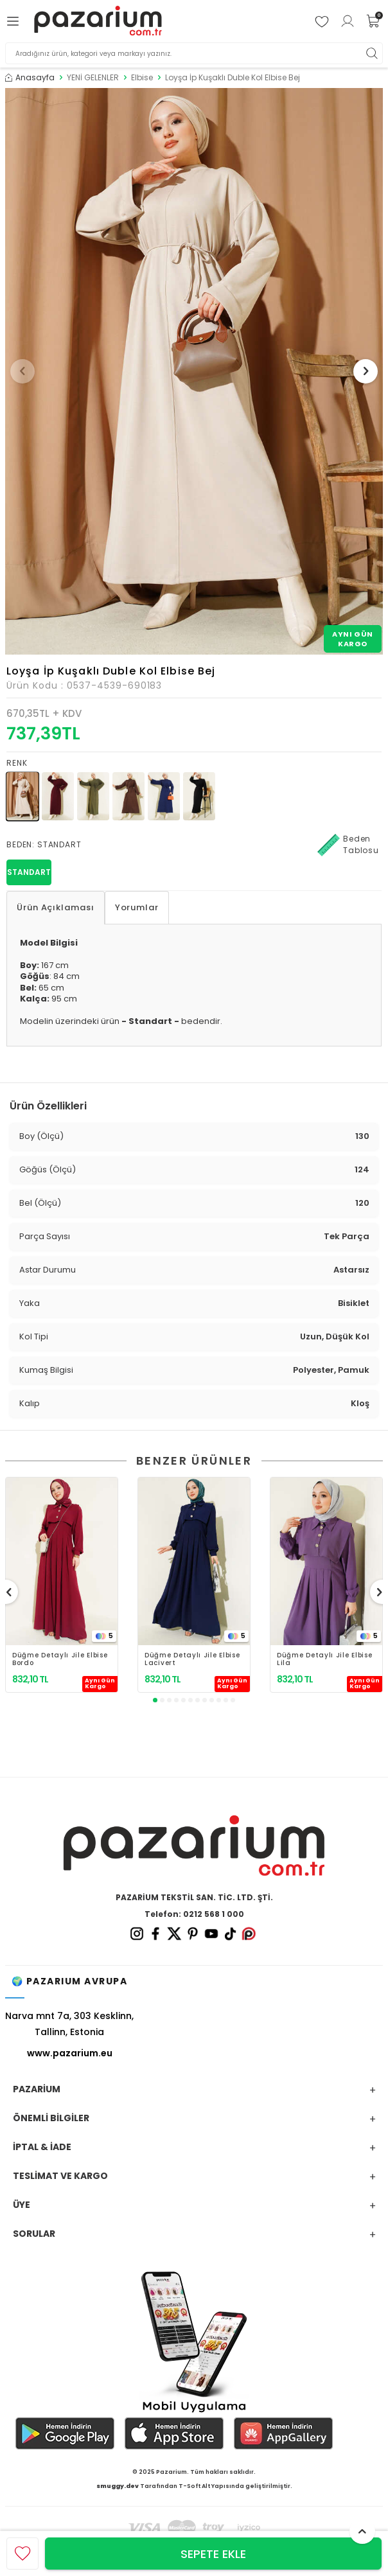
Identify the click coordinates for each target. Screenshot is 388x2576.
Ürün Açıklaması (55, 907)
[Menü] (14, 21)
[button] (22, 371)
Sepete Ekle (213, 2554)
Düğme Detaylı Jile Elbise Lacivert (192, 1659)
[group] (194, 371)
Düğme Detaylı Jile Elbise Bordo (60, 1659)
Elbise (142, 78)
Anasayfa (30, 78)
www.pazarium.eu (69, 2053)
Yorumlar (137, 907)
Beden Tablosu (348, 844)
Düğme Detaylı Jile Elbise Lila (325, 1659)
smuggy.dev (117, 2486)
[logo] (98, 21)
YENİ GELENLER (93, 78)
